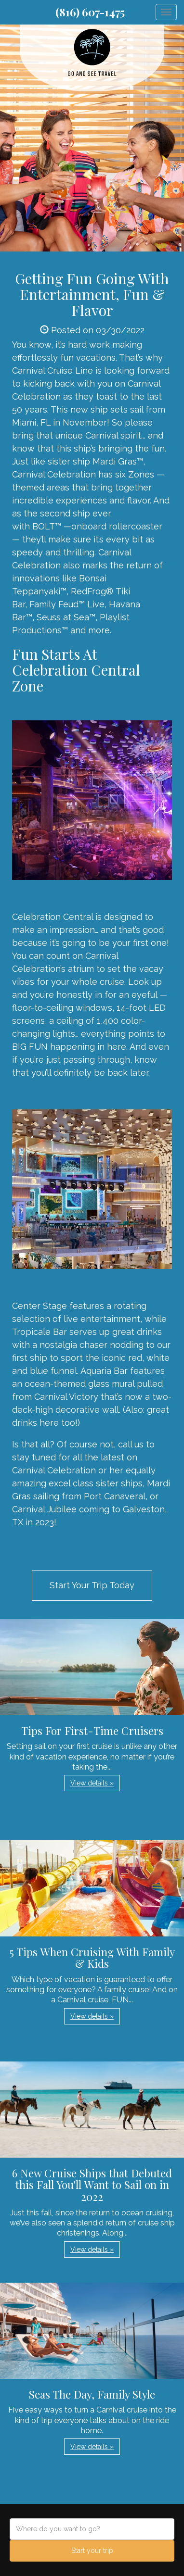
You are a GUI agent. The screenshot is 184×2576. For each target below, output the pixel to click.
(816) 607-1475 (90, 12)
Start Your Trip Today (92, 1585)
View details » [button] (92, 1783)
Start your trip (92, 2550)
